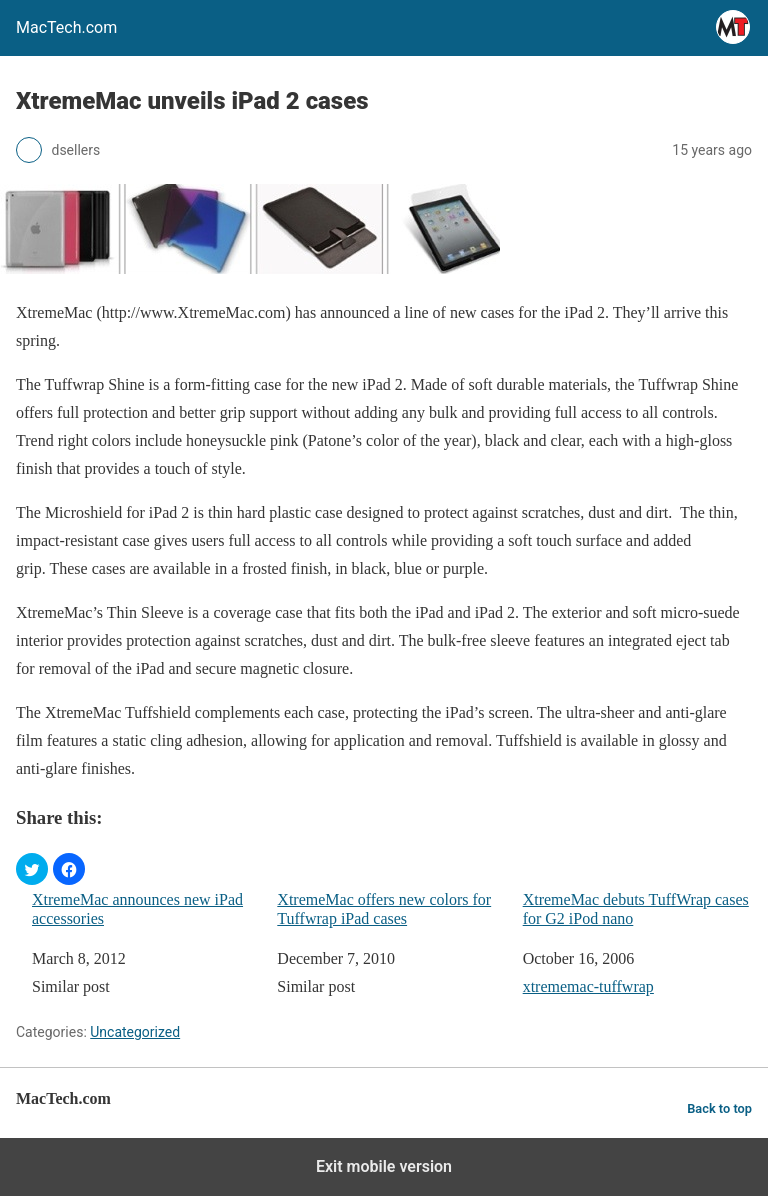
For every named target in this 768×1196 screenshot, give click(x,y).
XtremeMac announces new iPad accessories (137, 909)
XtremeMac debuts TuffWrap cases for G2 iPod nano (636, 909)
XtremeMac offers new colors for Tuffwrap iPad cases (384, 909)
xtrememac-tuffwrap (588, 986)
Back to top (719, 1108)
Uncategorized (135, 1032)
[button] (32, 869)
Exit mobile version (384, 1166)
